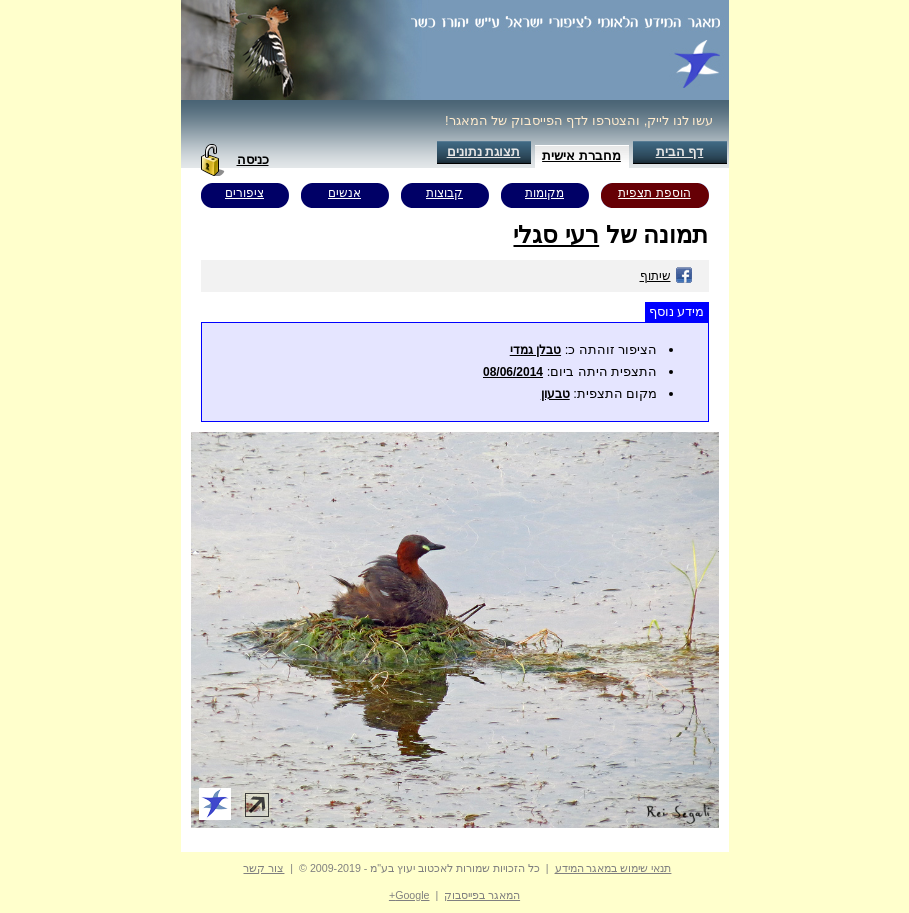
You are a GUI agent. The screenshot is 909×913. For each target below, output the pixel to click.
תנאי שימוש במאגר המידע (613, 868)
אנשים (344, 193)
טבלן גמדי (535, 350)
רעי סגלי (556, 234)
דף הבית (680, 151)
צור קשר (263, 868)
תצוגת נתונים (484, 151)
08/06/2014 (513, 372)
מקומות (544, 193)
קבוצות (444, 193)
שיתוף (666, 276)
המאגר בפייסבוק (482, 895)
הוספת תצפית (654, 193)
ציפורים (244, 193)
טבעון (555, 394)
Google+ (409, 895)
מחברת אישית (581, 155)
